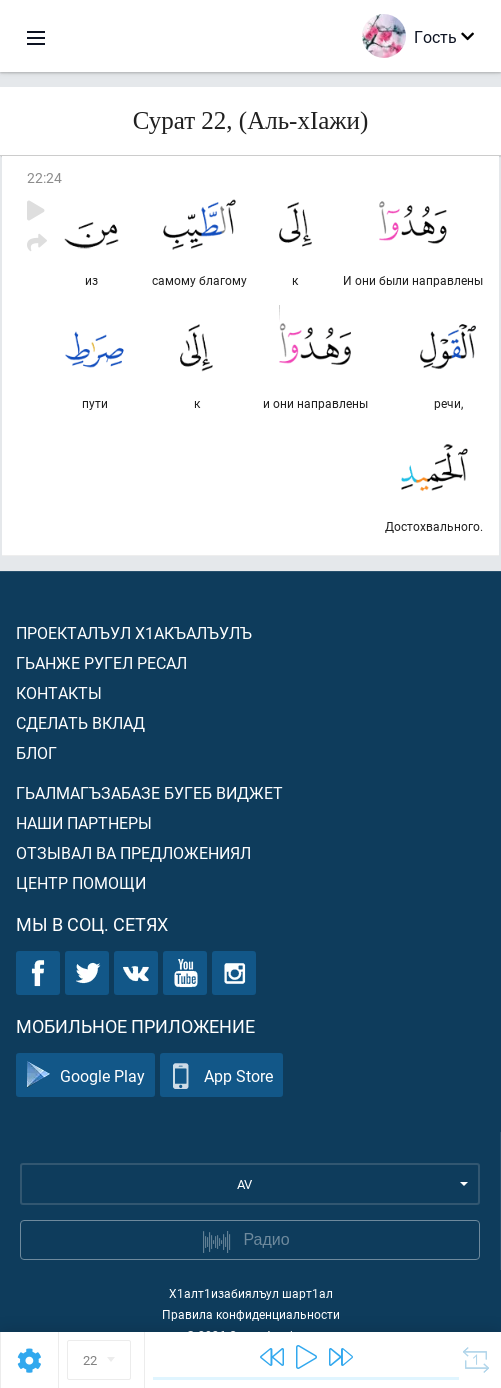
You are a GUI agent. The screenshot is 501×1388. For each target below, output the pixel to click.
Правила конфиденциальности (251, 1314)
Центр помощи (81, 882)
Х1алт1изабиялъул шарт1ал (251, 1293)
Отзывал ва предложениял (133, 852)
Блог (36, 752)
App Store (221, 1075)
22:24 (44, 177)
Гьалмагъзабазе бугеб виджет (149, 792)
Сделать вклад (80, 722)
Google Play (85, 1075)
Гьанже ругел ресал (101, 662)
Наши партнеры (84, 822)
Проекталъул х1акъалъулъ (134, 632)
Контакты (59, 692)
